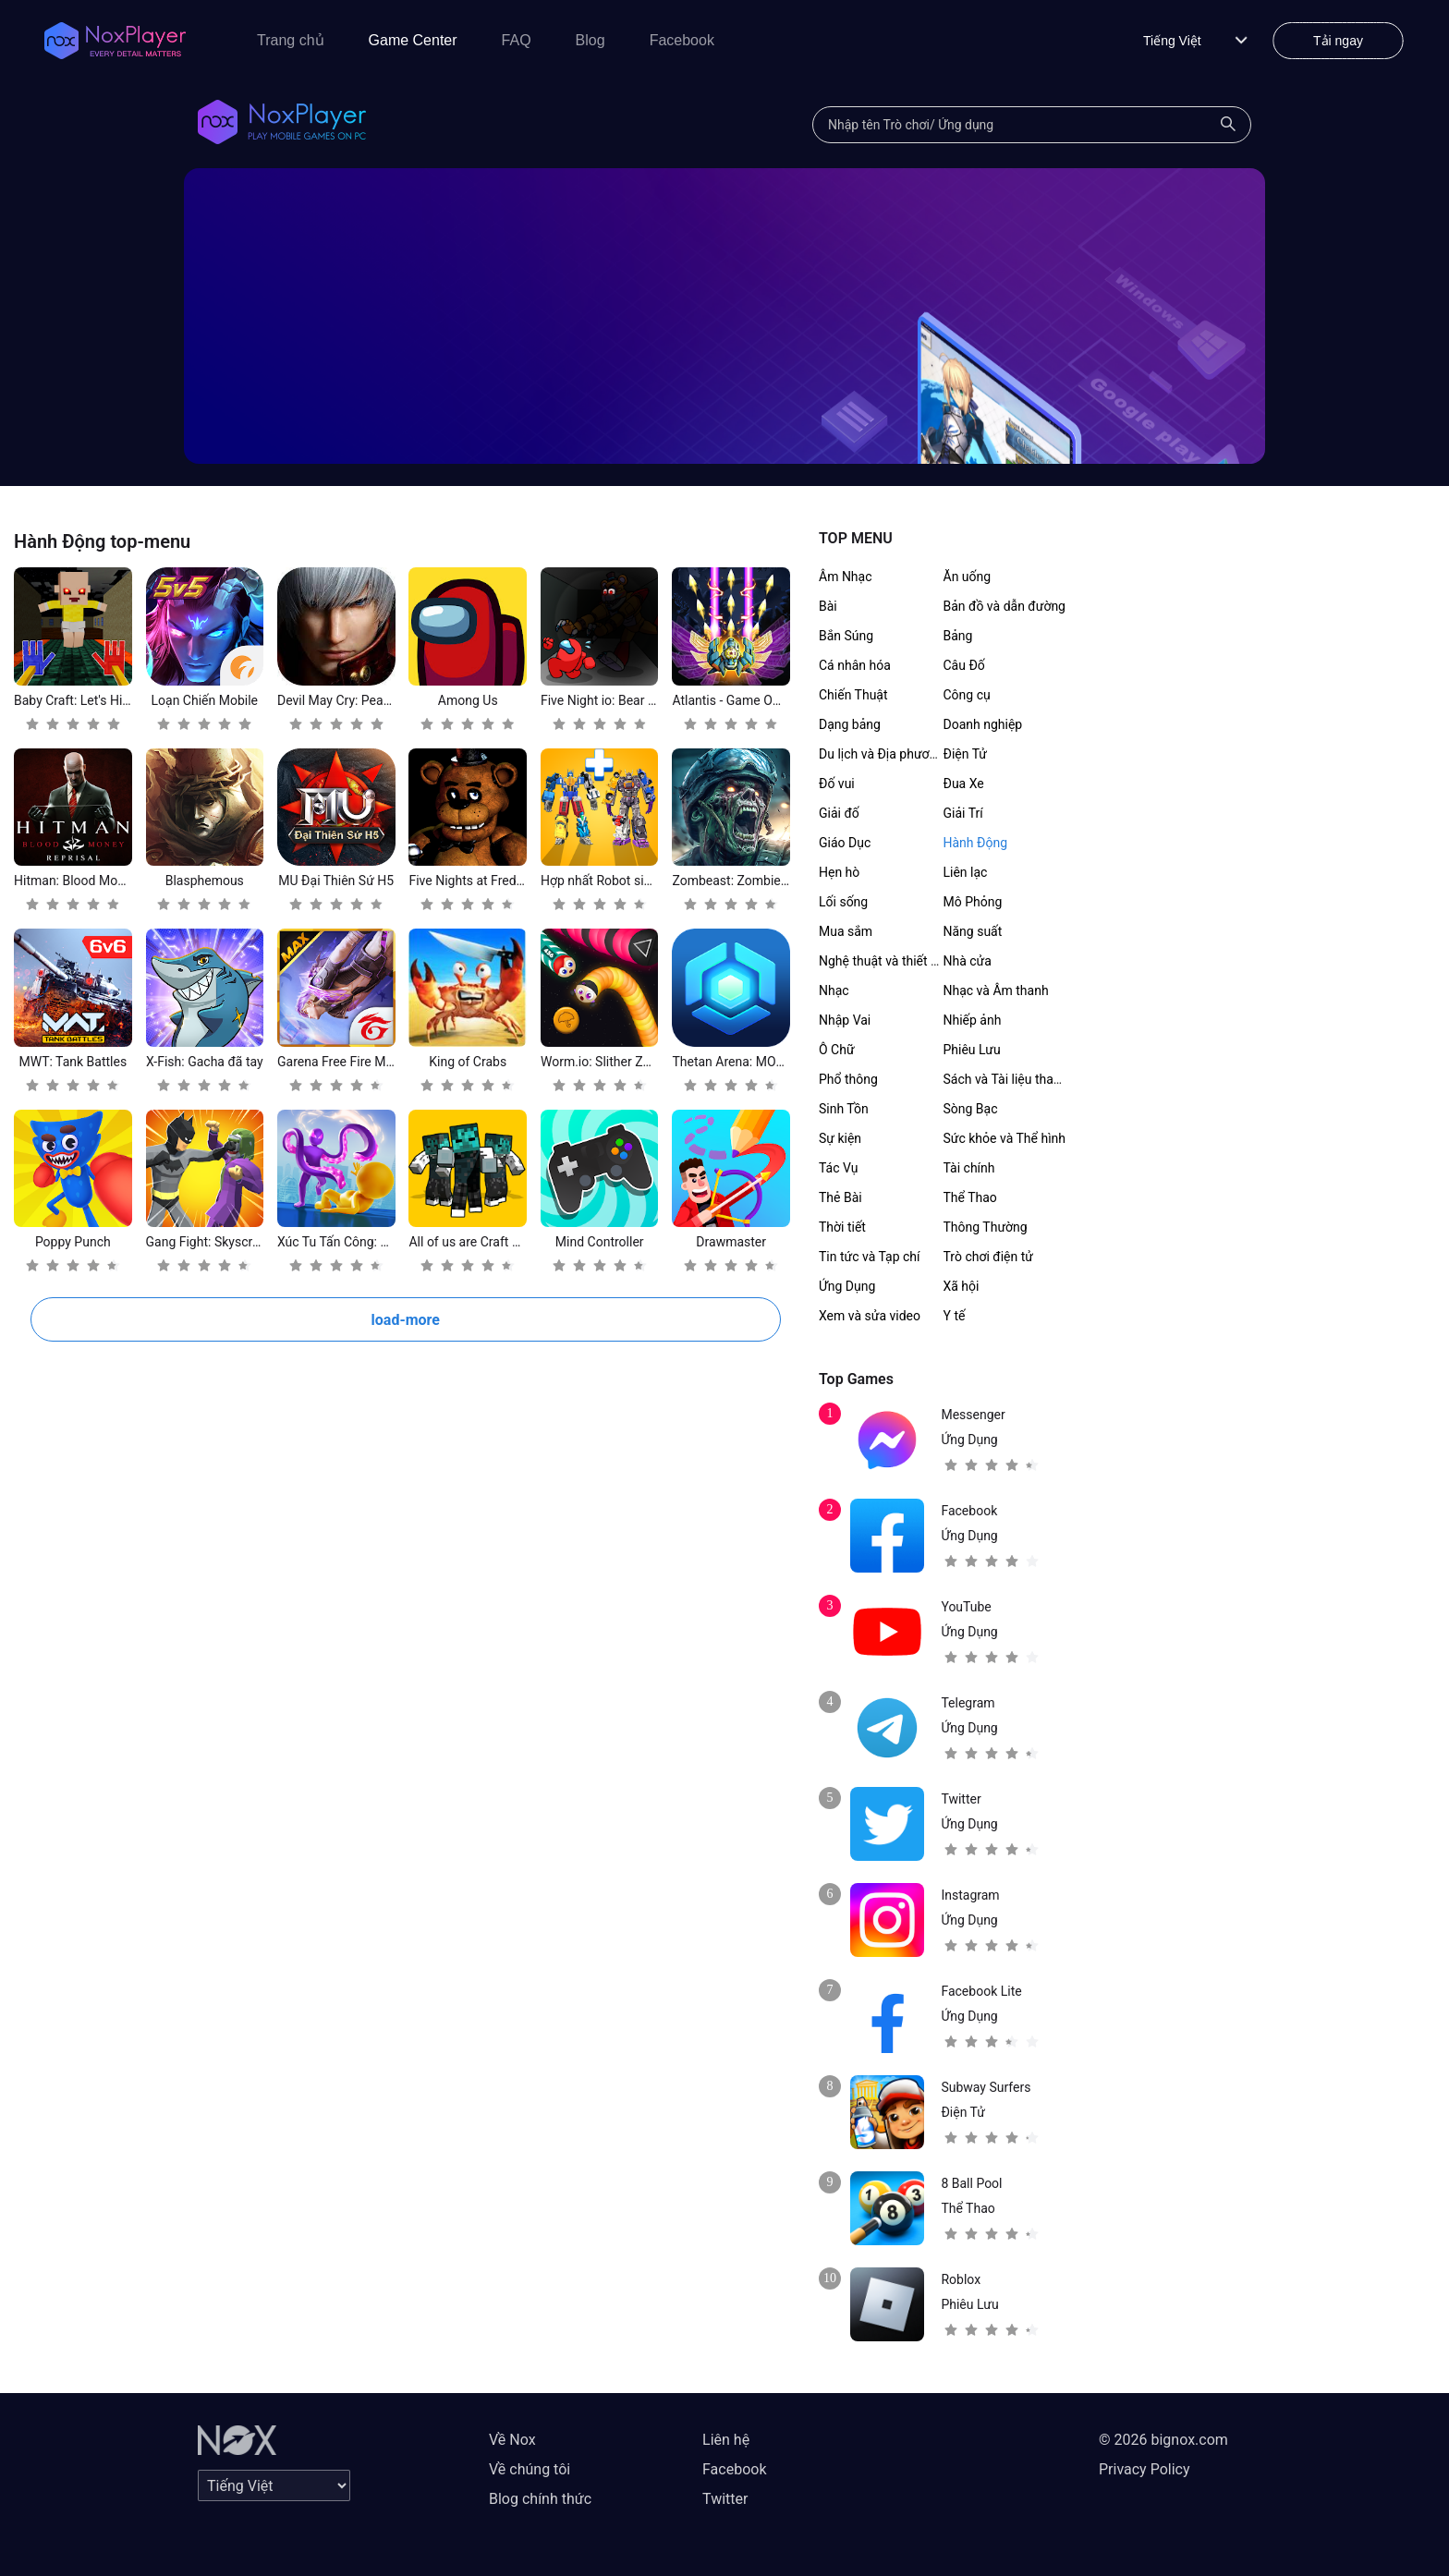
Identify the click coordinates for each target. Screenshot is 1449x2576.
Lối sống (843, 901)
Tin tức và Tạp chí (869, 1256)
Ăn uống (968, 576)
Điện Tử (966, 754)
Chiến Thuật (853, 694)
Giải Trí (963, 813)
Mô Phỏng (973, 901)
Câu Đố (964, 665)
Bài (828, 606)
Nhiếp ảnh (973, 1020)
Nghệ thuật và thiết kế (881, 961)
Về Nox (512, 2439)
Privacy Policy (1144, 2469)
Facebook (682, 40)
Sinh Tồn (844, 1108)
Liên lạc (966, 872)
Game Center (413, 40)
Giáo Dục (845, 842)
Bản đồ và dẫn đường (1004, 606)
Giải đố (839, 813)
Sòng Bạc (971, 1108)
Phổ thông (848, 1079)
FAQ (516, 40)
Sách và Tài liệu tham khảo (1020, 1079)
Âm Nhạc (845, 576)
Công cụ (967, 694)
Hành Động (976, 842)
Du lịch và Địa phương (881, 754)
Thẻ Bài (840, 1197)
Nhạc (834, 990)
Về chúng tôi (529, 2469)
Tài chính (969, 1167)
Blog (590, 40)
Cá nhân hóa (855, 665)
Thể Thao (970, 1197)
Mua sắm (845, 931)
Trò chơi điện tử (988, 1256)
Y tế (955, 1315)
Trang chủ (290, 40)
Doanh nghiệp (983, 724)
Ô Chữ (837, 1049)
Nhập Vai (845, 1020)
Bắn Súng (846, 635)
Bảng (958, 635)
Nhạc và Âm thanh (996, 990)
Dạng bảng (850, 724)
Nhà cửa (968, 961)
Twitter (725, 2499)
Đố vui (837, 783)
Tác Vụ (838, 1167)
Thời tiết (842, 1227)
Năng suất (973, 931)
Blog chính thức (540, 2499)
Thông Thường (986, 1227)
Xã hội (962, 1286)
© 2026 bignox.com (1163, 2439)
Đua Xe (964, 783)
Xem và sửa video (869, 1315)
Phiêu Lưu (972, 1049)
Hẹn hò (839, 872)
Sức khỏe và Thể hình (1005, 1138)
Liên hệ (725, 2439)
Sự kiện (840, 1138)
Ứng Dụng (847, 1286)
